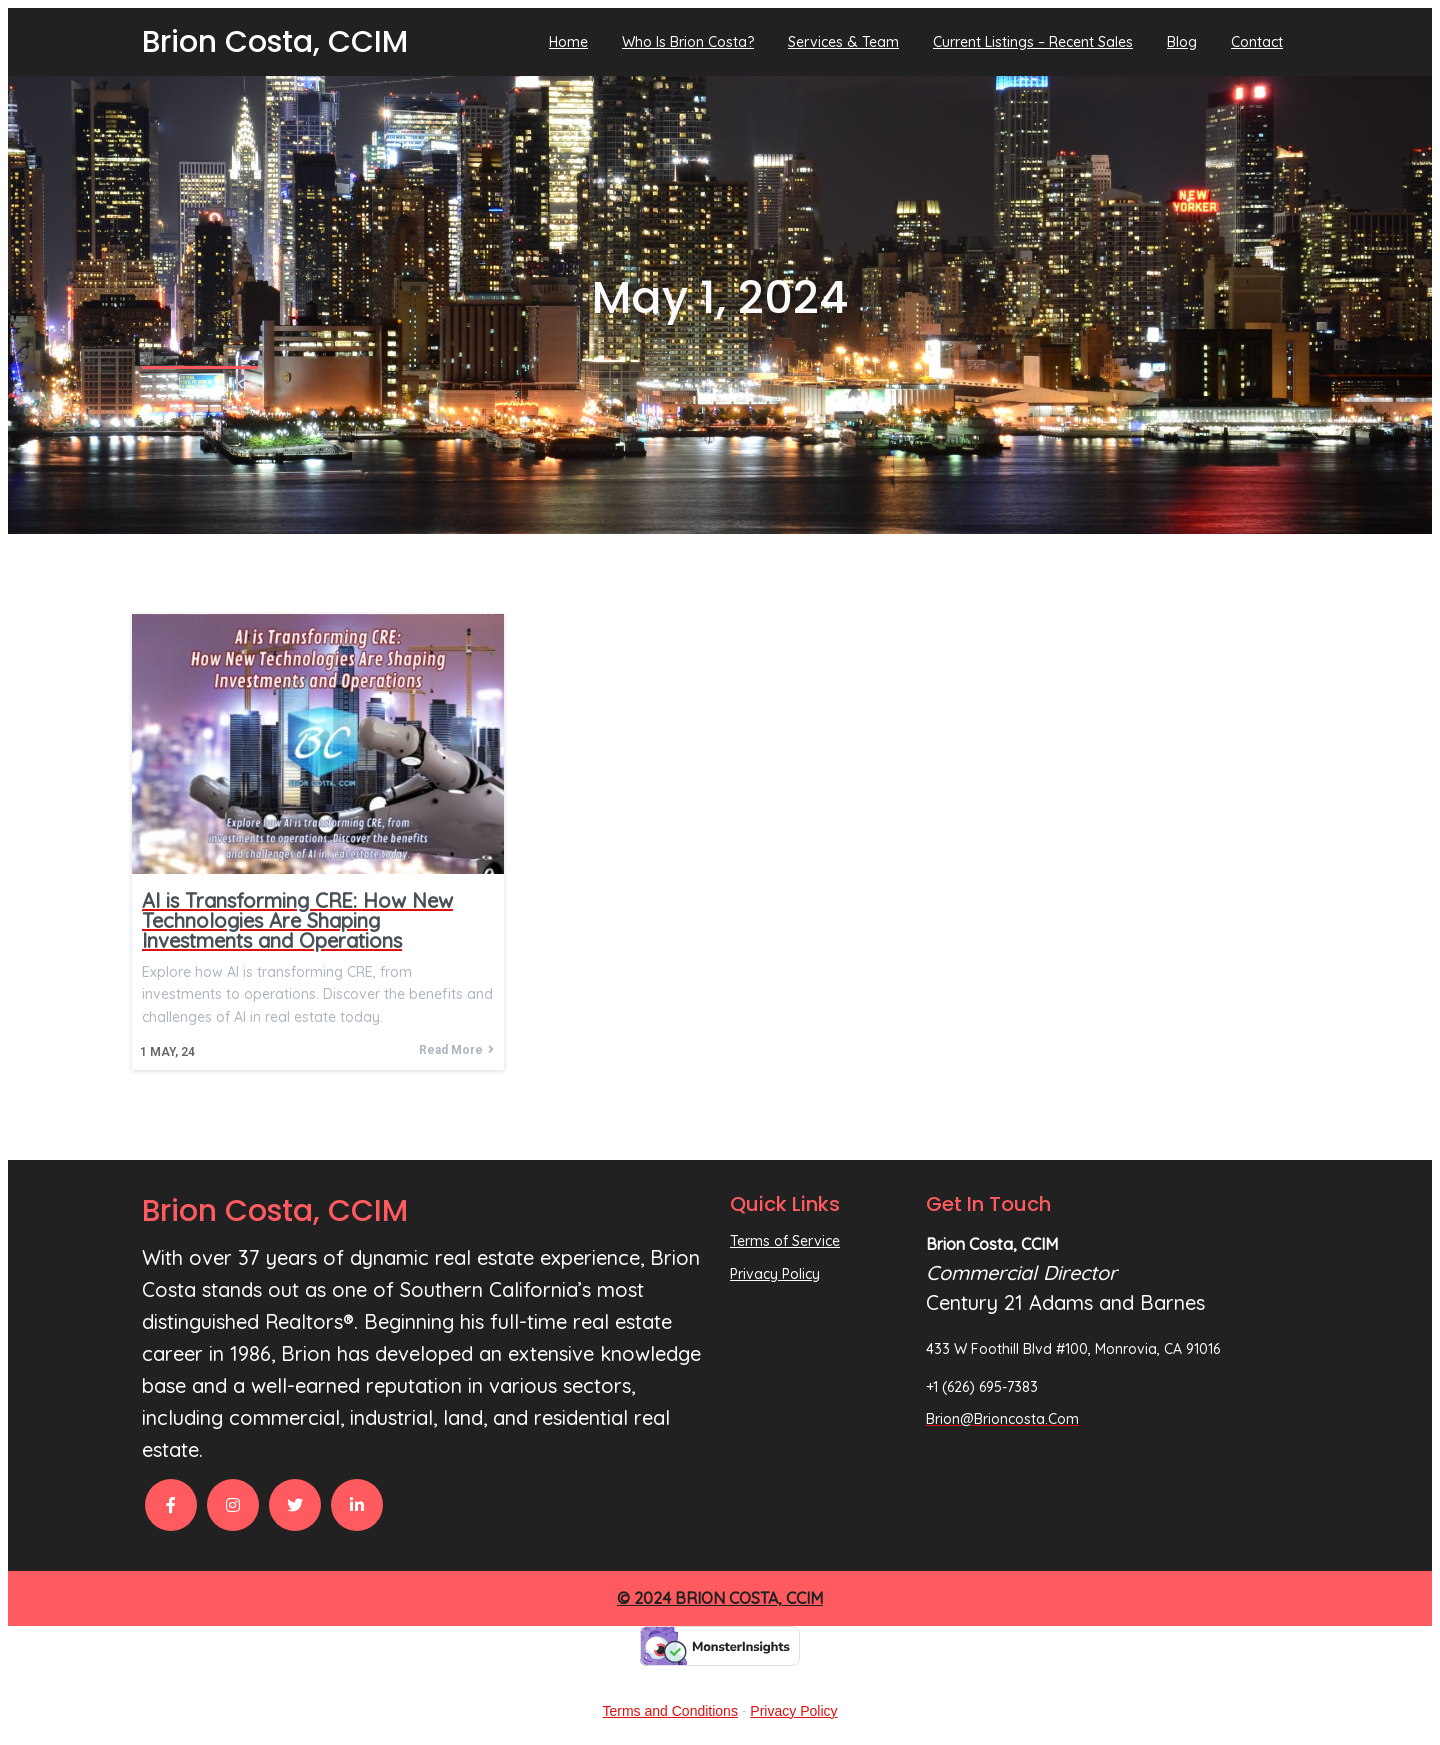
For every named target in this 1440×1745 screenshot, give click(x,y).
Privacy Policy (793, 1711)
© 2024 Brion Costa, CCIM (720, 1598)
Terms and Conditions (670, 1711)
